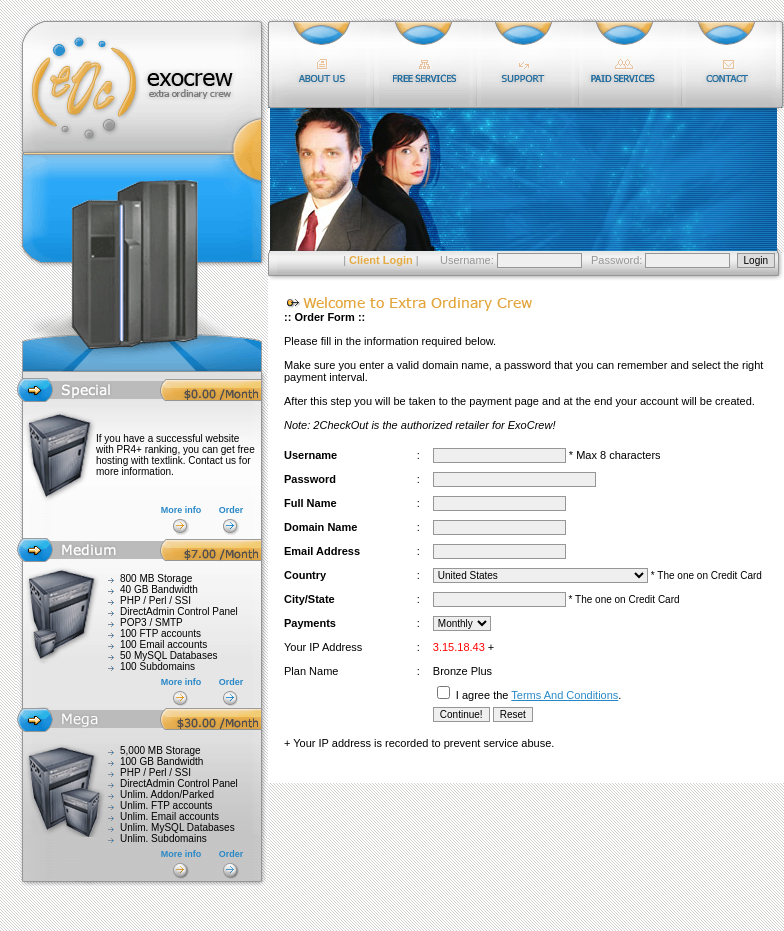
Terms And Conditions (564, 695)
